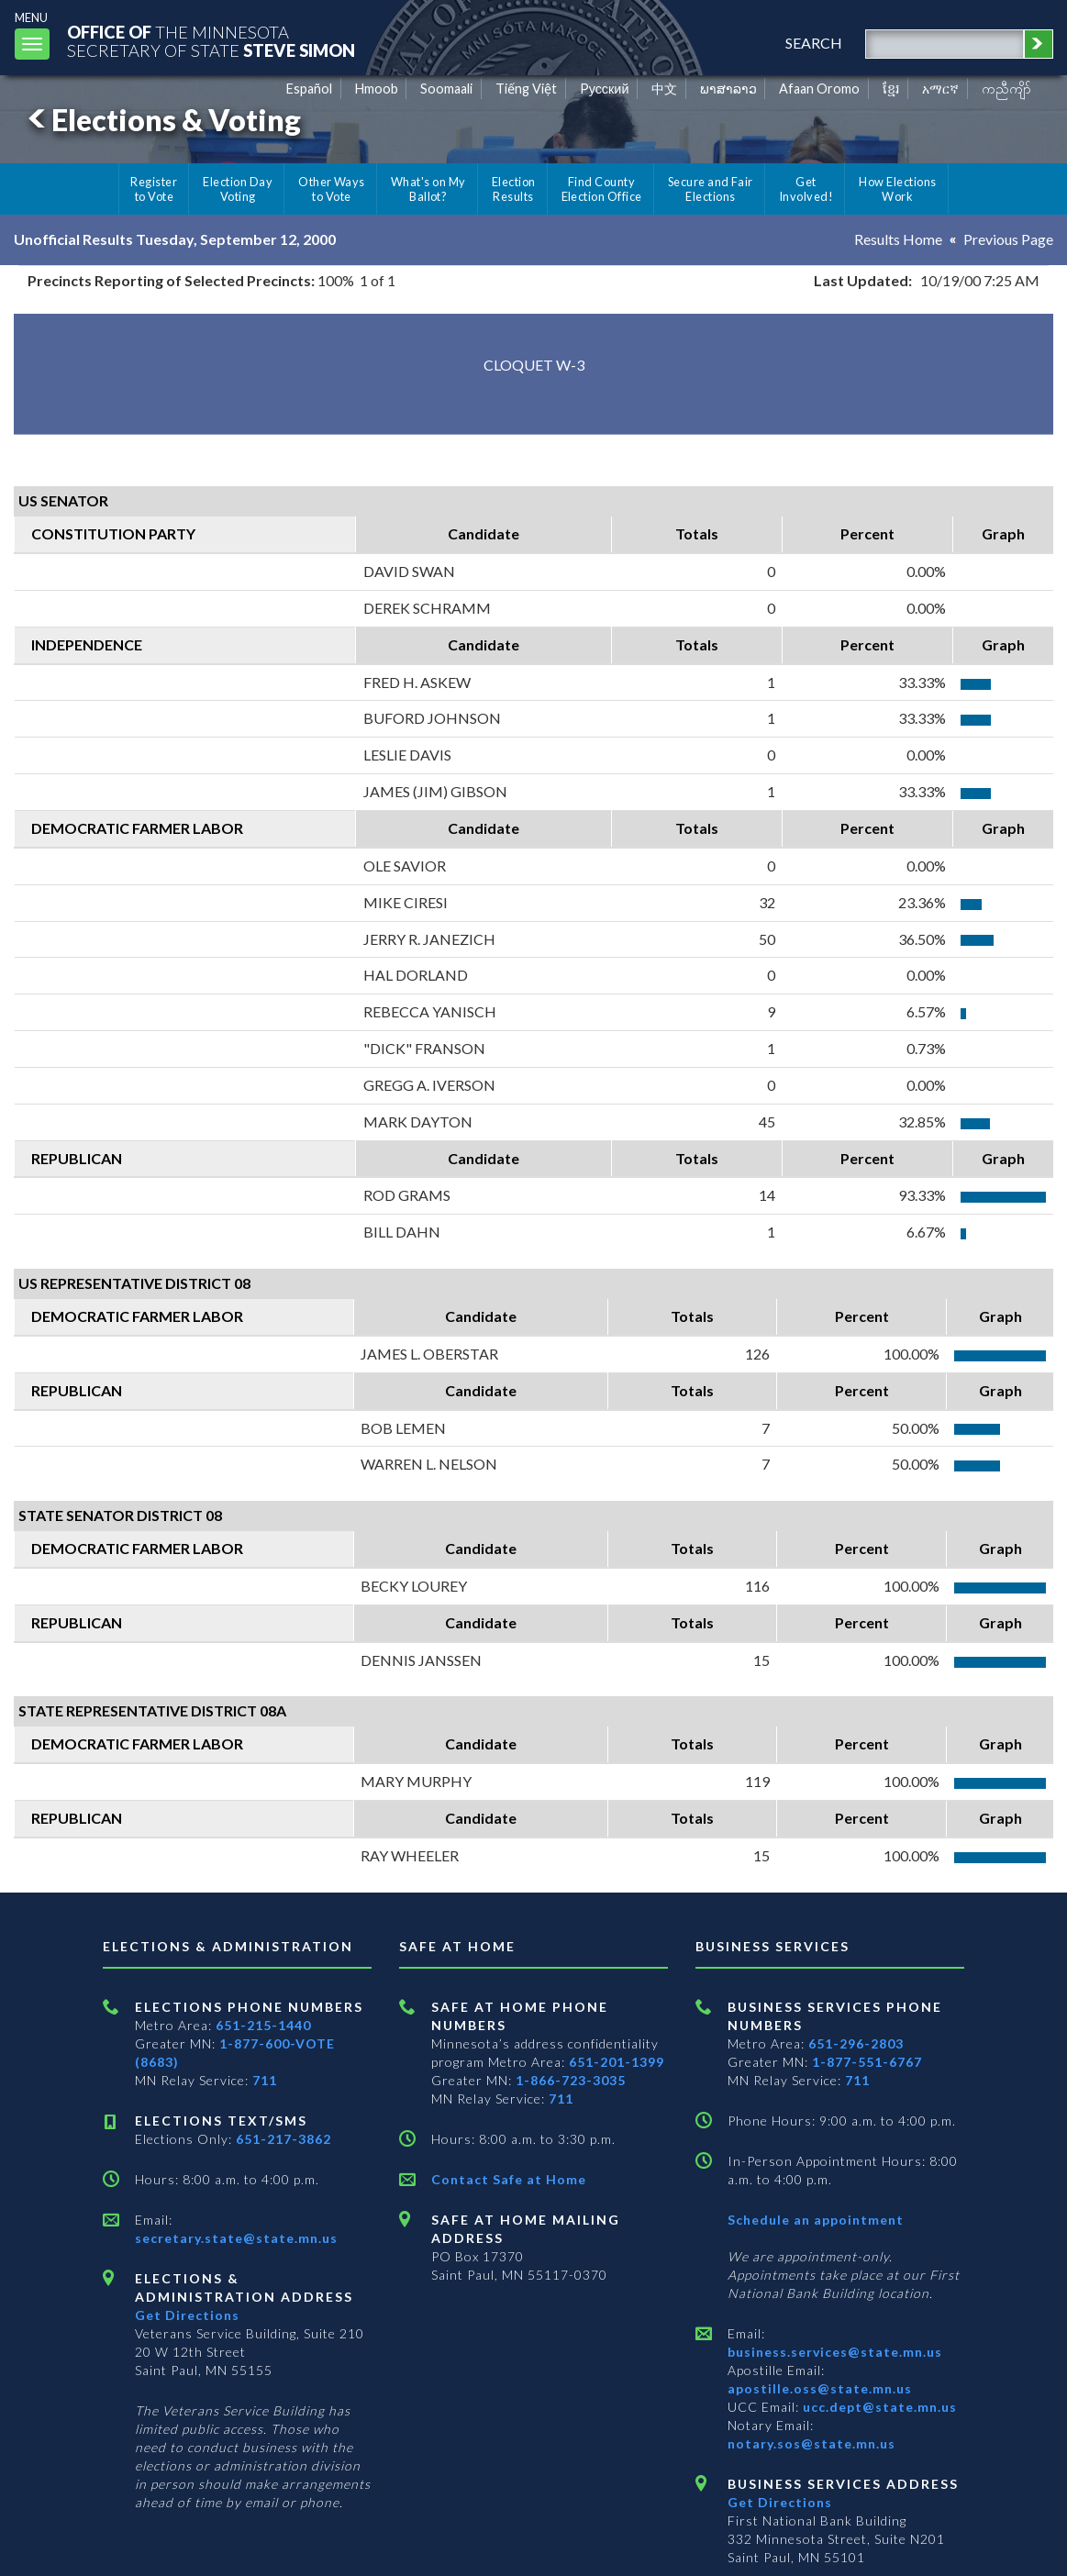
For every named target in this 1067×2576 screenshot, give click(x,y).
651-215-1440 (263, 2025)
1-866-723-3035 (571, 2080)
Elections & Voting (161, 120)
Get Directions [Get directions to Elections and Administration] (187, 2315)
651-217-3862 (283, 2139)
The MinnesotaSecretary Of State (211, 41)
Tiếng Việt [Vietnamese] (526, 88)
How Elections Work (897, 189)
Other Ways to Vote (331, 189)
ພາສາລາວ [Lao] (728, 88)
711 (264, 2080)
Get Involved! (806, 189)
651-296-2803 (856, 2043)
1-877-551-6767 (867, 2062)
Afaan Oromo (819, 88)
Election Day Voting (237, 189)
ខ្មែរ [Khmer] (891, 88)
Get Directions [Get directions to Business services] (780, 2502)
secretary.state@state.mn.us (236, 2238)
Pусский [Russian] (604, 88)
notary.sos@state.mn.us (811, 2443)
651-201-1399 (616, 2062)
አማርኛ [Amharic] (940, 88)
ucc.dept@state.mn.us (878, 2407)
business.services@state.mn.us (835, 2351)
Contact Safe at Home (508, 2179)
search (813, 42)
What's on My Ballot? (428, 189)
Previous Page (1008, 239)
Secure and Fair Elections (710, 189)
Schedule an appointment (816, 2219)
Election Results (514, 189)
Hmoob (376, 88)
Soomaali (446, 88)
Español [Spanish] (309, 88)
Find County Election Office (601, 189)
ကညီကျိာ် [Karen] (1006, 88)
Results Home (898, 239)
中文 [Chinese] (664, 88)
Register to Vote (153, 189)
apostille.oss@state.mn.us (820, 2388)
